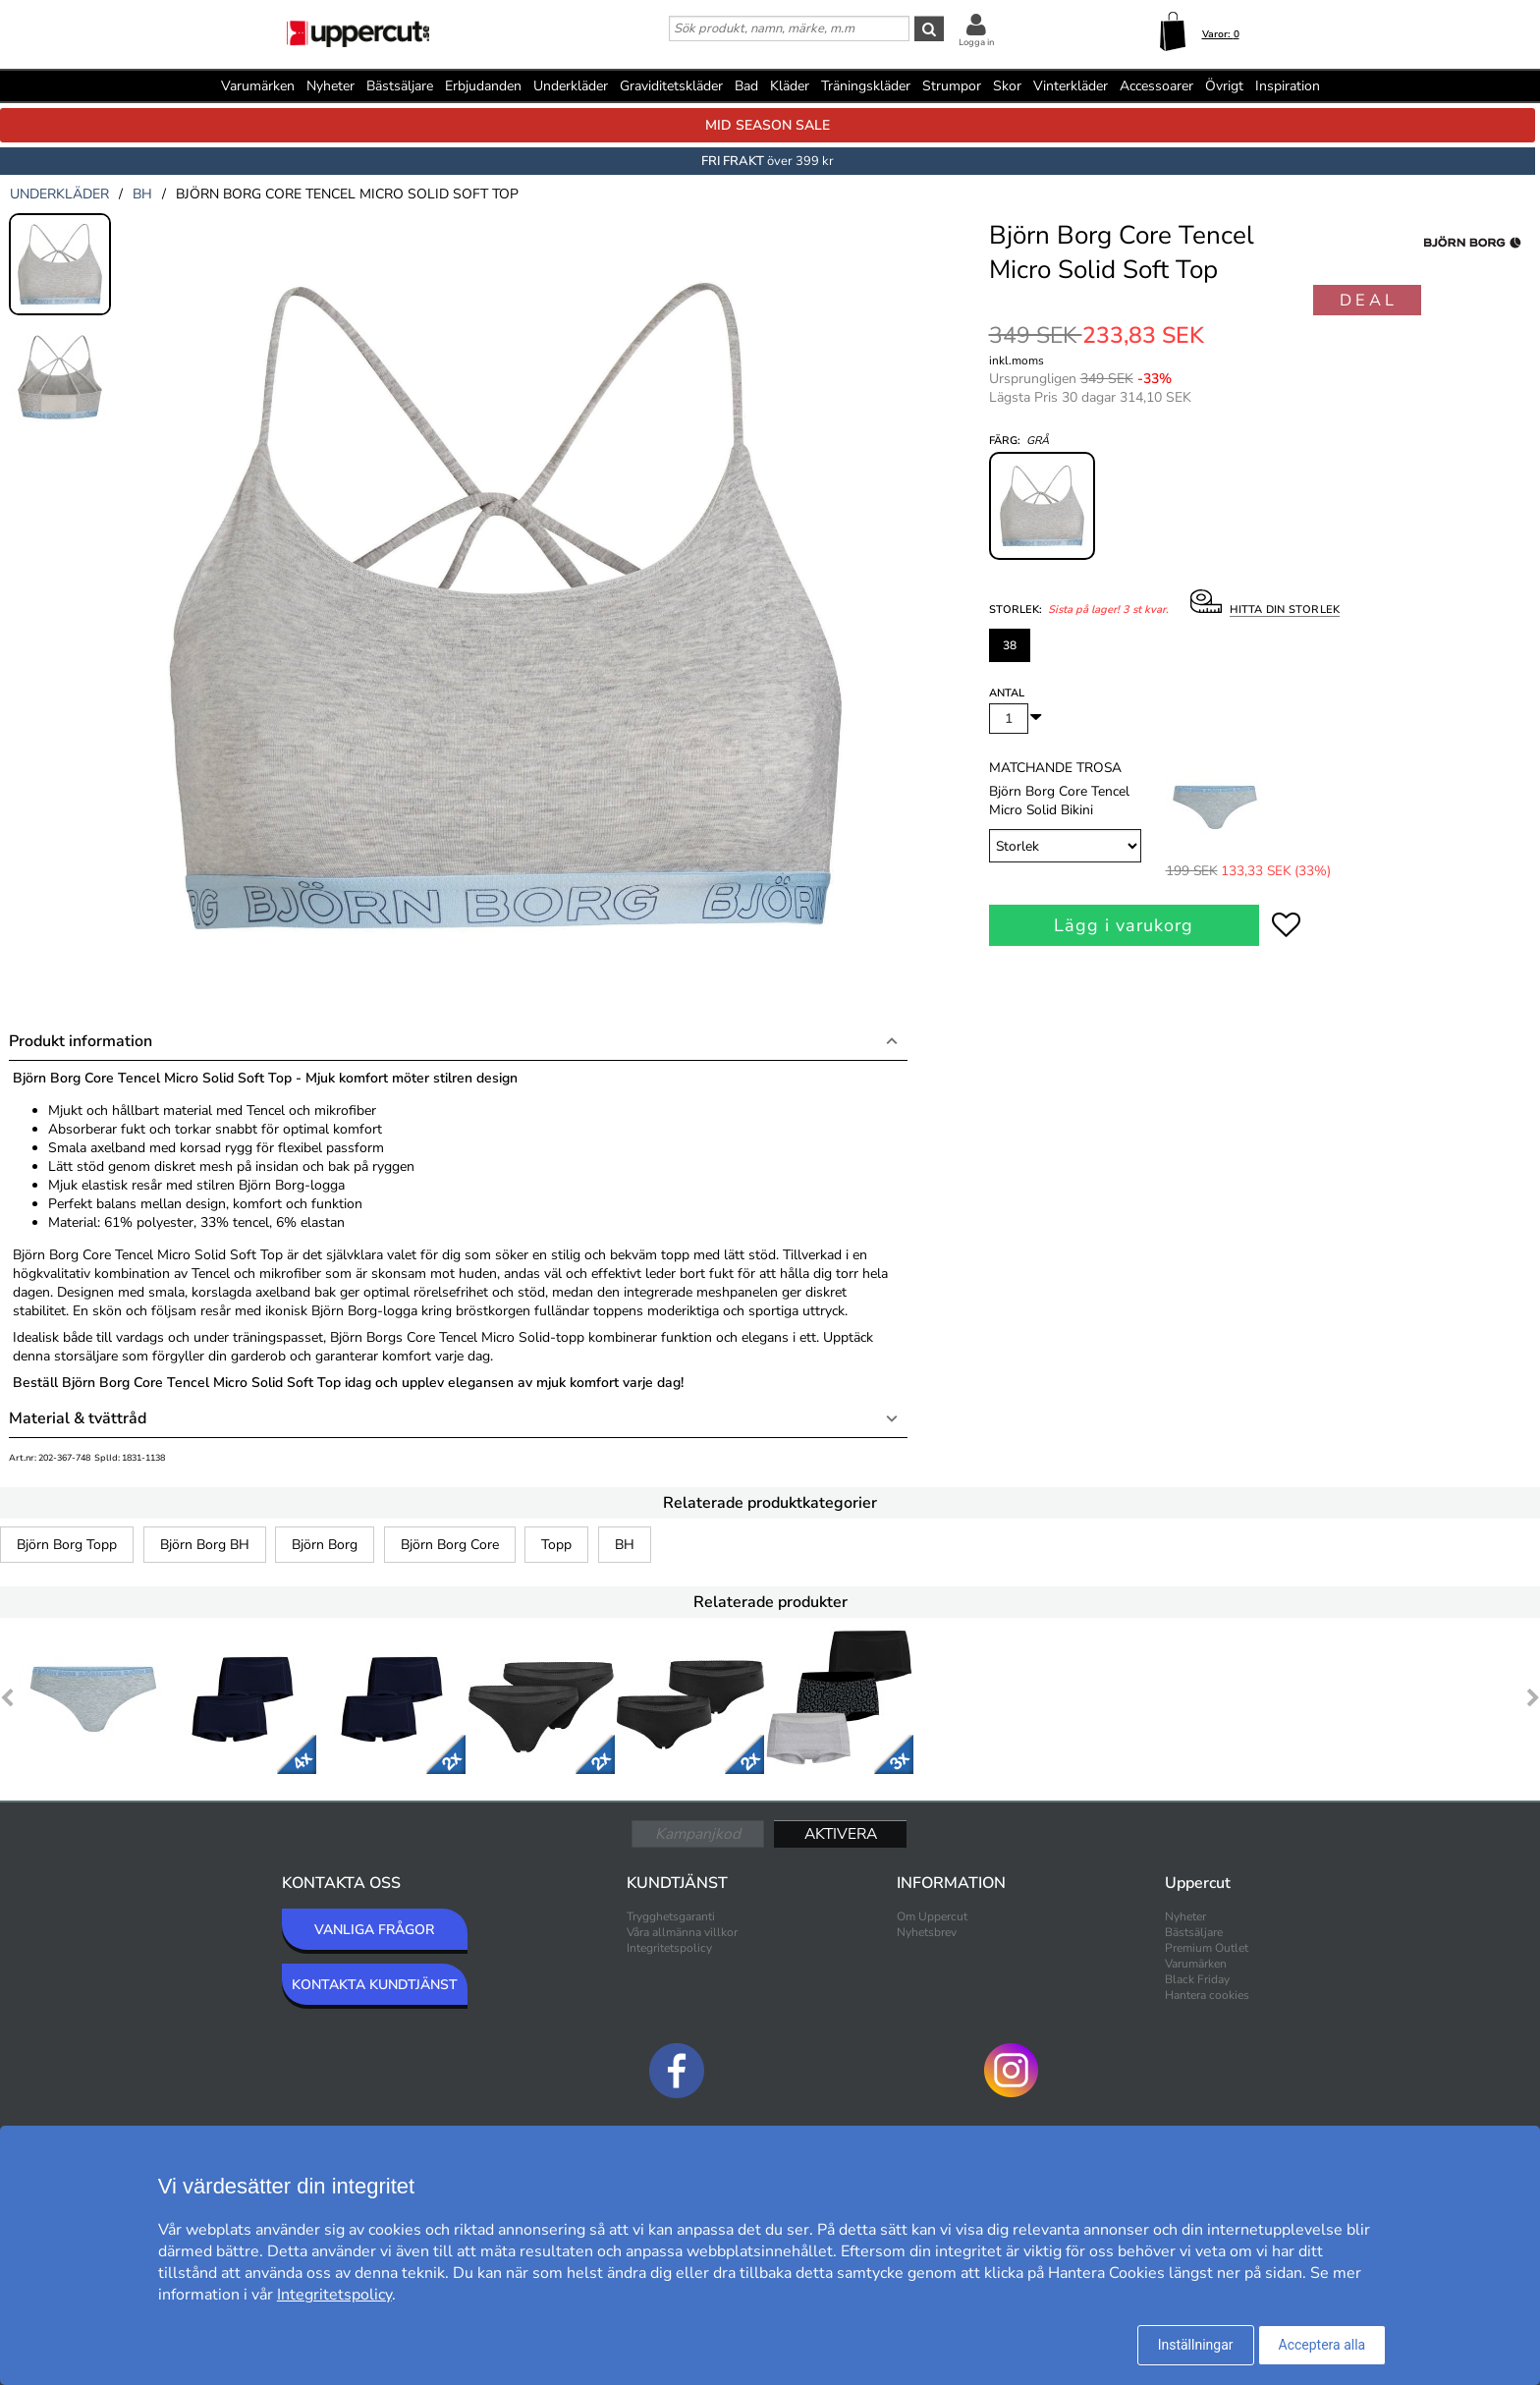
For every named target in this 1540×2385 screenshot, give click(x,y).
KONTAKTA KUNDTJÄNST (375, 1984)
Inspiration (1287, 86)
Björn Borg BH (204, 1544)
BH (624, 1544)
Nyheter (330, 86)
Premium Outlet (1206, 1948)
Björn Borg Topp (67, 1544)
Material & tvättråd (77, 1418)
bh (142, 194)
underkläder (59, 194)
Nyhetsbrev (927, 1932)
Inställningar (1196, 2345)
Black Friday (1197, 1979)
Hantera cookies (1207, 1995)
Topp (556, 1544)
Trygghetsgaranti (671, 1916)
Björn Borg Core (450, 1544)
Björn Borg (325, 1544)
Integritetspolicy (669, 1948)
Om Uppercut (932, 1916)
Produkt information (80, 1041)
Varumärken (258, 86)
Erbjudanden (483, 86)
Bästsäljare (399, 86)
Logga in (976, 42)
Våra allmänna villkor (682, 1932)
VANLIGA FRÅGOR (374, 1929)
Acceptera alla (1322, 2345)
